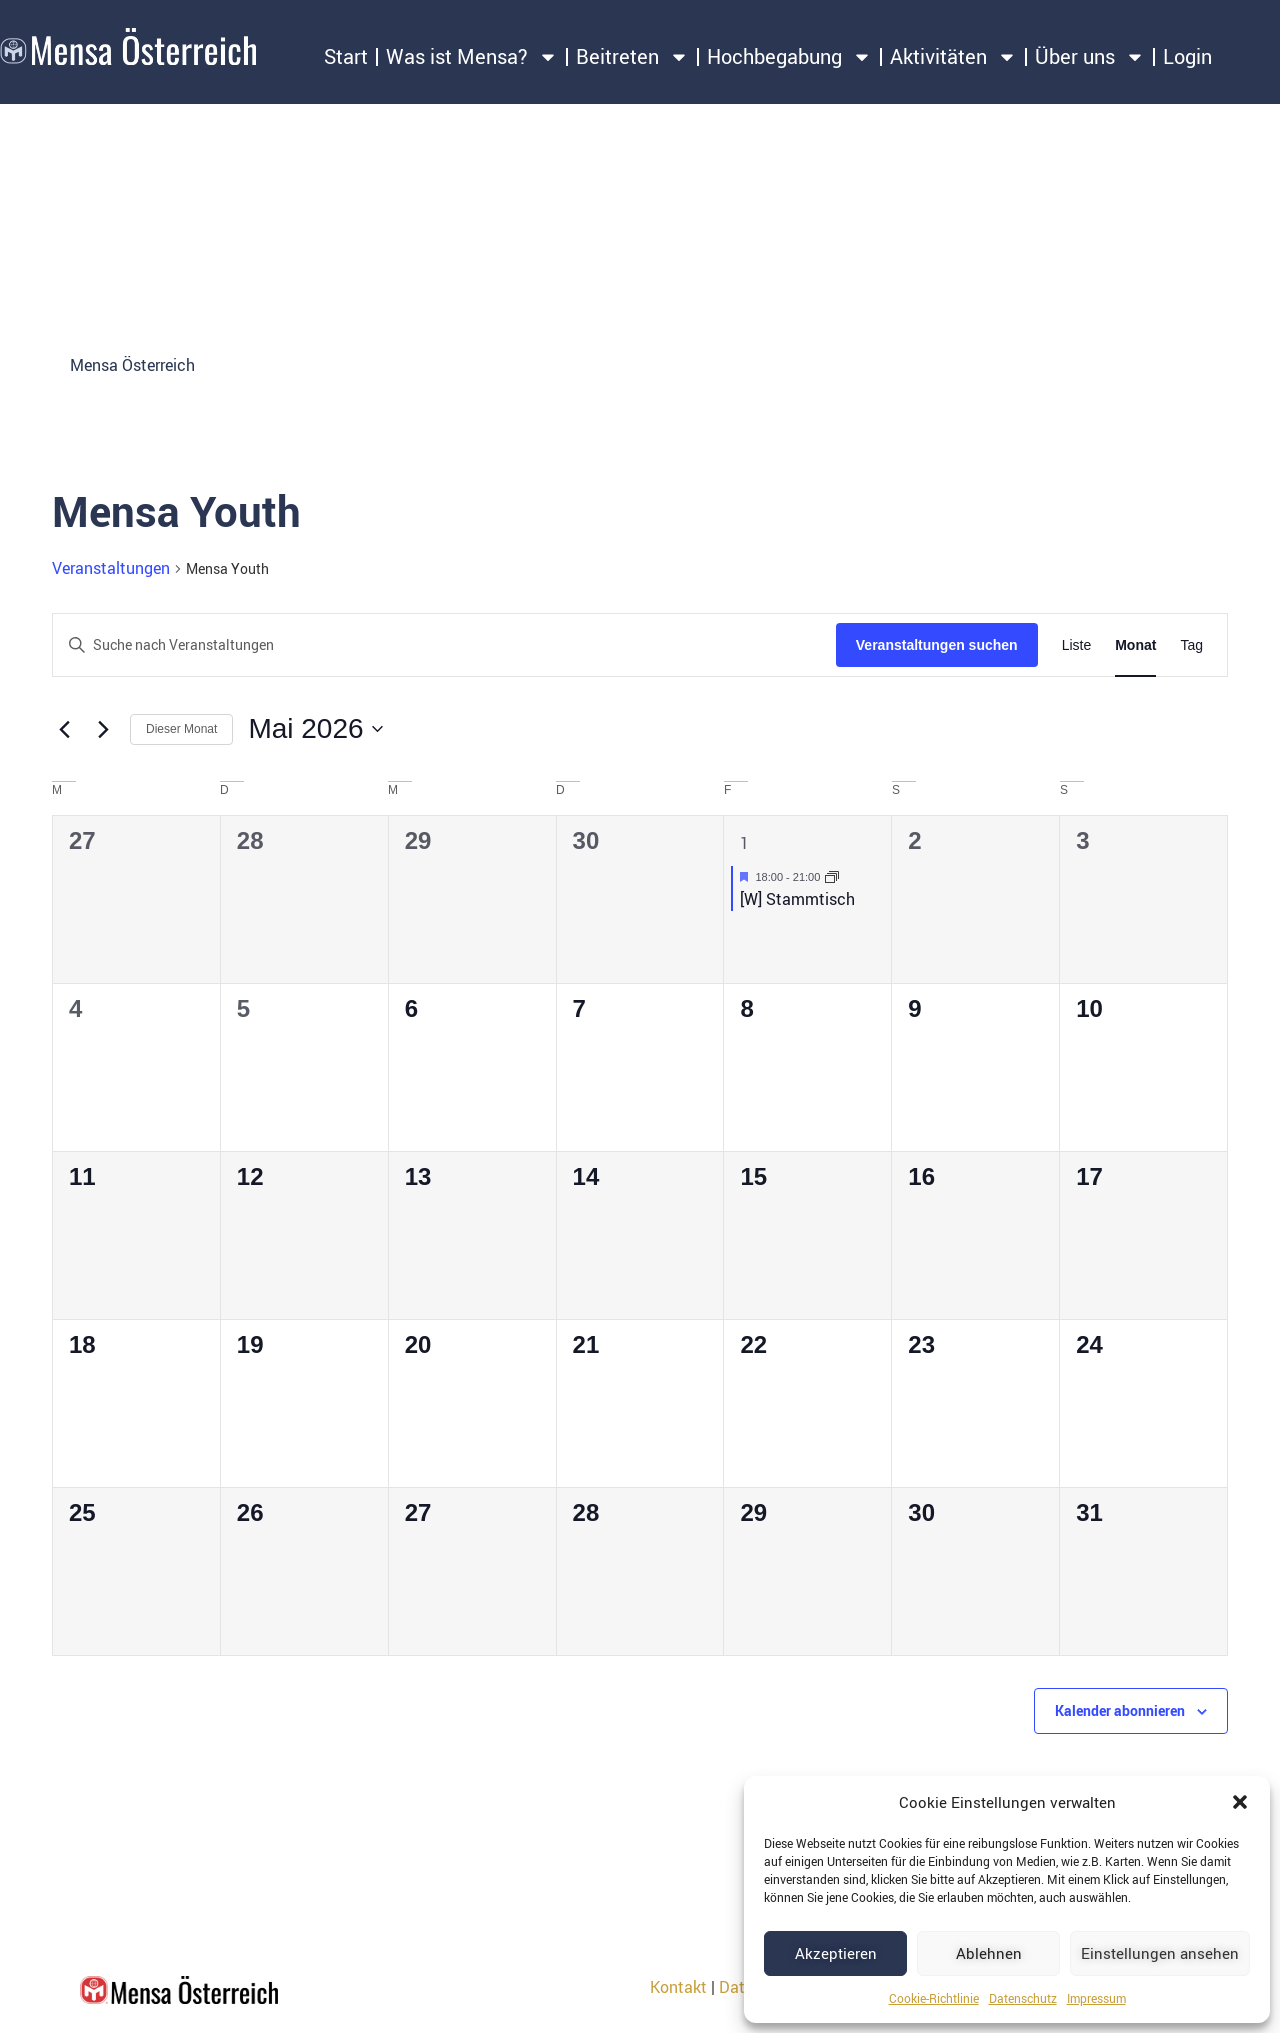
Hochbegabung (789, 57)
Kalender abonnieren (1120, 1710)
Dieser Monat (181, 729)
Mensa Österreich (132, 365)
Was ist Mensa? (472, 57)
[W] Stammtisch (797, 899)
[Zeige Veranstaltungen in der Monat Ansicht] (1135, 645)
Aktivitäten (953, 57)
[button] (1240, 1802)
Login (1187, 56)
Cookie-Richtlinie (934, 1998)
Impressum (1096, 1998)
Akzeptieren (836, 1953)
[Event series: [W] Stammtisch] (832, 877)
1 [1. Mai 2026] (744, 843)
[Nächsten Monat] (103, 729)
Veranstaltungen (111, 568)
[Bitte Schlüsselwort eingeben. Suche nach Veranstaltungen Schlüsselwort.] (444, 645)
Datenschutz (1023, 1998)
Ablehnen (989, 1953)
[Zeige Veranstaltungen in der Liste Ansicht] (1077, 645)
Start (346, 56)
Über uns (1090, 57)
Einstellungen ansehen (1160, 1953)
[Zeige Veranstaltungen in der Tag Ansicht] (1191, 645)
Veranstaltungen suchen (937, 645)
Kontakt (678, 1987)
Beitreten (632, 57)
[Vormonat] (64, 729)
